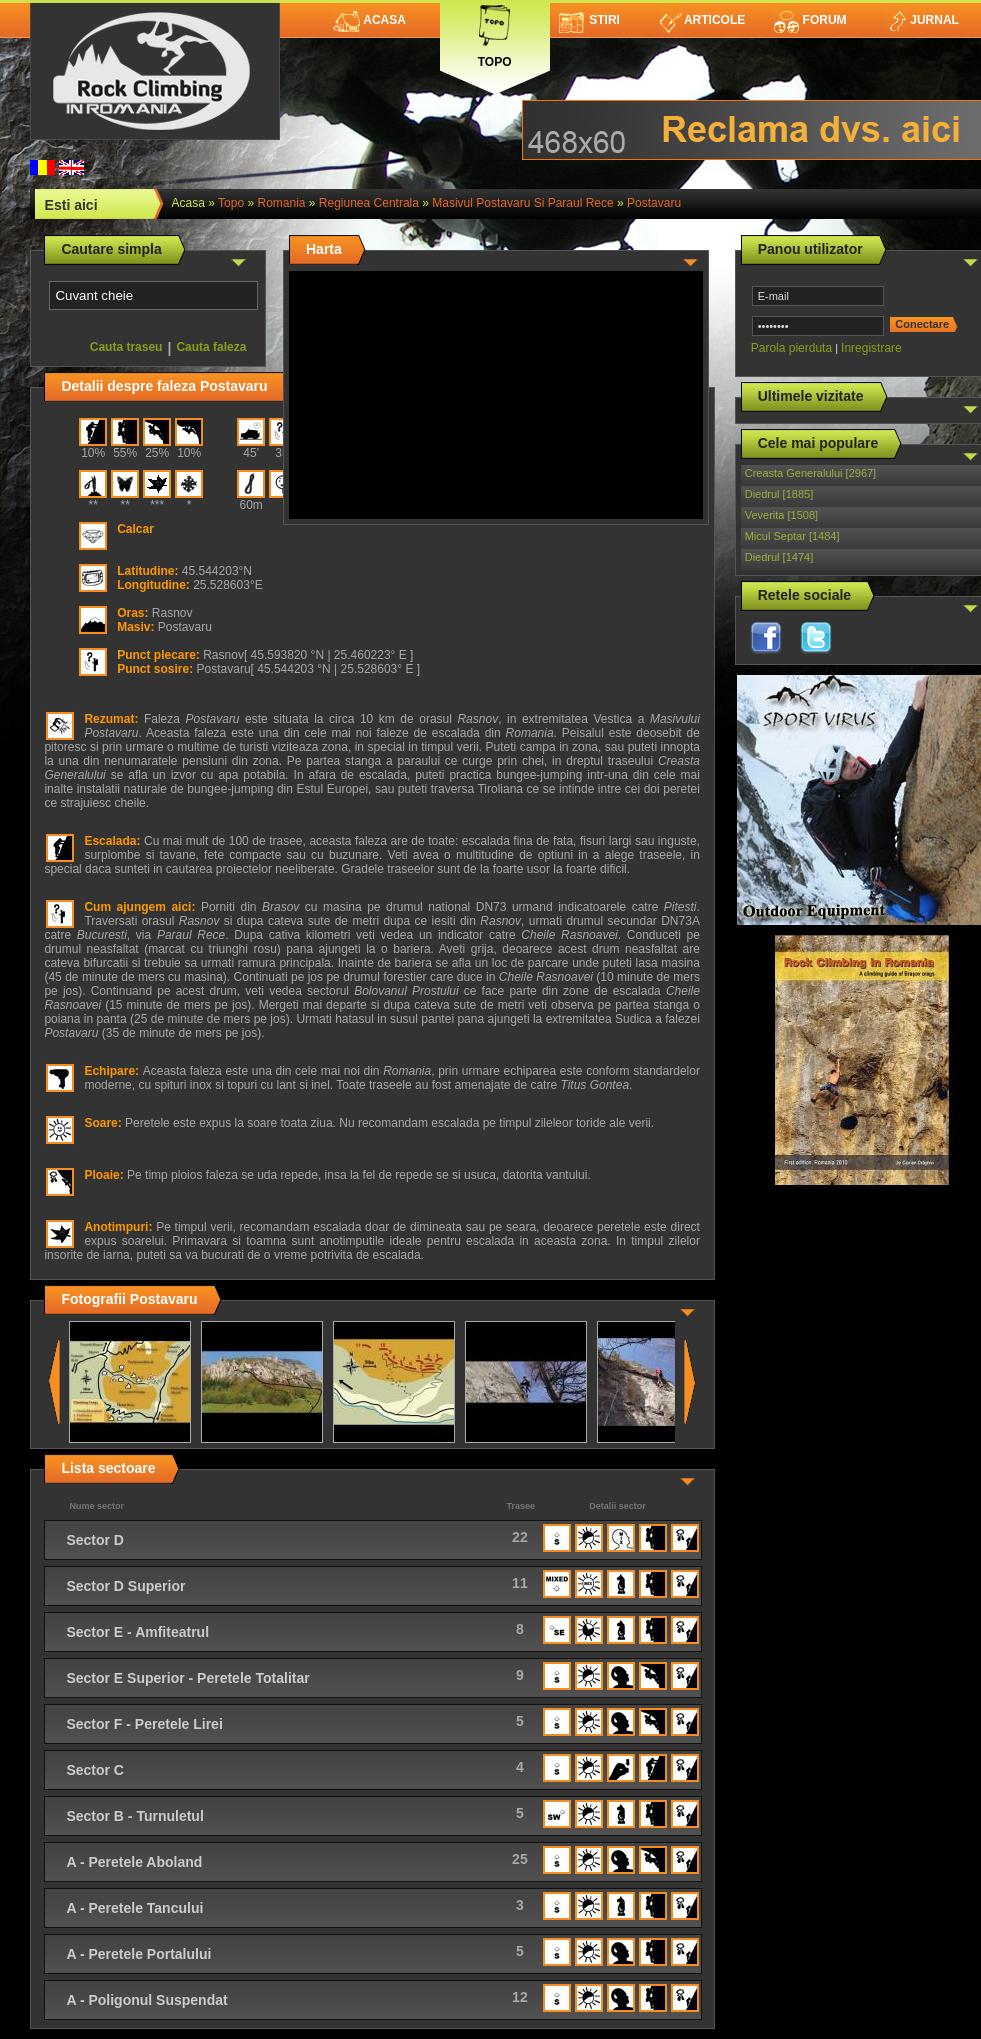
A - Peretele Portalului (138, 1954)
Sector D (95, 1540)
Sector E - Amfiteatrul (137, 1632)
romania (281, 203)
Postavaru (654, 203)
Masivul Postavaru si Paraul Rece (522, 203)
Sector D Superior (125, 1586)
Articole (702, 20)
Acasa (369, 20)
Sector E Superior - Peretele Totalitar (187, 1678)
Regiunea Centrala (369, 203)
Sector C (95, 1770)
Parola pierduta (791, 348)
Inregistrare (871, 348)
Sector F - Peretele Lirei (144, 1724)
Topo (495, 32)
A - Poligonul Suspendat (146, 2000)
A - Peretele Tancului (134, 1908)
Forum (810, 20)
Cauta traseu (126, 347)
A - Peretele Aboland (134, 1862)
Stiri (589, 20)
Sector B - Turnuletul (134, 1816)
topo (231, 203)
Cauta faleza (211, 347)
